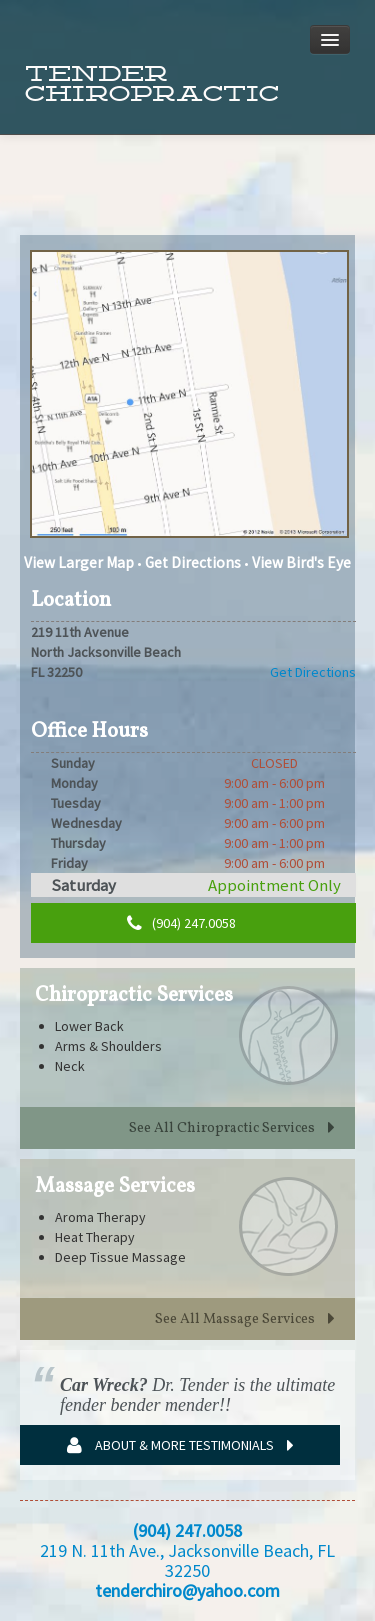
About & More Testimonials (180, 1445)
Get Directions (193, 562)
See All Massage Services (245, 1319)
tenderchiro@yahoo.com (187, 1590)
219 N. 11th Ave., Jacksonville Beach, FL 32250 (187, 1560)
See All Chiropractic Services (232, 1128)
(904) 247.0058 (181, 923)
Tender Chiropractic (152, 84)
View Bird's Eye (301, 562)
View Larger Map (79, 562)
